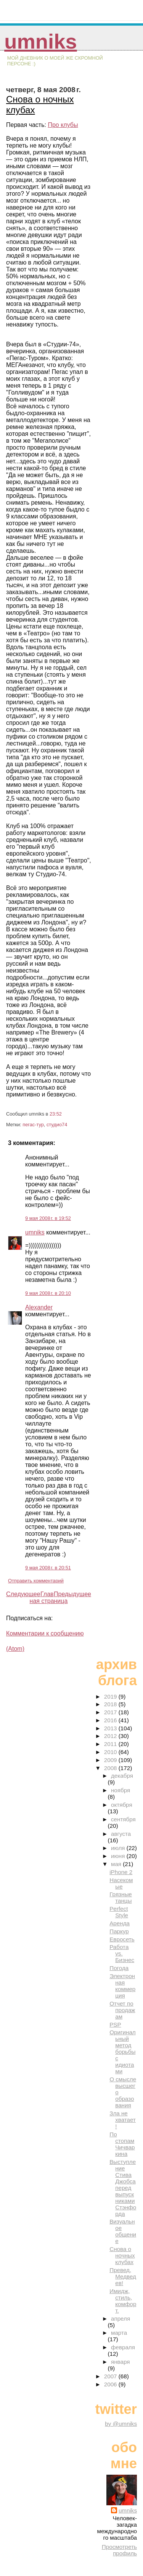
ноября (120, 1790)
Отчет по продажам (122, 2010)
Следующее (23, 1594)
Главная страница (49, 1597)
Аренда (119, 1923)
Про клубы (63, 125)
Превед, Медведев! (122, 2276)
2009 (111, 1760)
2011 (111, 1744)
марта (119, 2332)
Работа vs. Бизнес (121, 1953)
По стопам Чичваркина (122, 2144)
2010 (111, 1752)
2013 (111, 1728)
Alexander (39, 1307)
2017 (111, 1712)
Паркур (119, 1931)
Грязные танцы (120, 1897)
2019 (111, 1696)
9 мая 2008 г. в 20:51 (48, 1568)
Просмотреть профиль (119, 2550)
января (120, 2361)
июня (119, 1856)
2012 (111, 1736)
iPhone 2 (120, 1872)
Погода (119, 1968)
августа (121, 1833)
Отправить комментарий (36, 1581)
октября (121, 1804)
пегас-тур (33, 1124)
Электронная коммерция (122, 1986)
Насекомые (121, 1883)
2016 (111, 1720)
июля (119, 1848)
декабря (122, 1775)
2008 (111, 1768)
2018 (111, 1704)
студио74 (57, 1124)
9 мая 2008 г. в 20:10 (48, 1293)
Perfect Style (118, 1911)
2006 (111, 2384)
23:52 (56, 1114)
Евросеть (122, 1939)
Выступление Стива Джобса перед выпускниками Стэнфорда (122, 2188)
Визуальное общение (122, 2231)
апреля (120, 2318)
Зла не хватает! (122, 2119)
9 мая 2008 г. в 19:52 (48, 1218)
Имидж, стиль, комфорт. (122, 2301)
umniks (40, 41)
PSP (115, 2024)
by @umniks (121, 2423)
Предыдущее (72, 1594)
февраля (123, 2347)
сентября (123, 1819)
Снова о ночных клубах (122, 2255)
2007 (111, 2376)
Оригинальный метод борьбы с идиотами (122, 2051)
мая (117, 1864)
